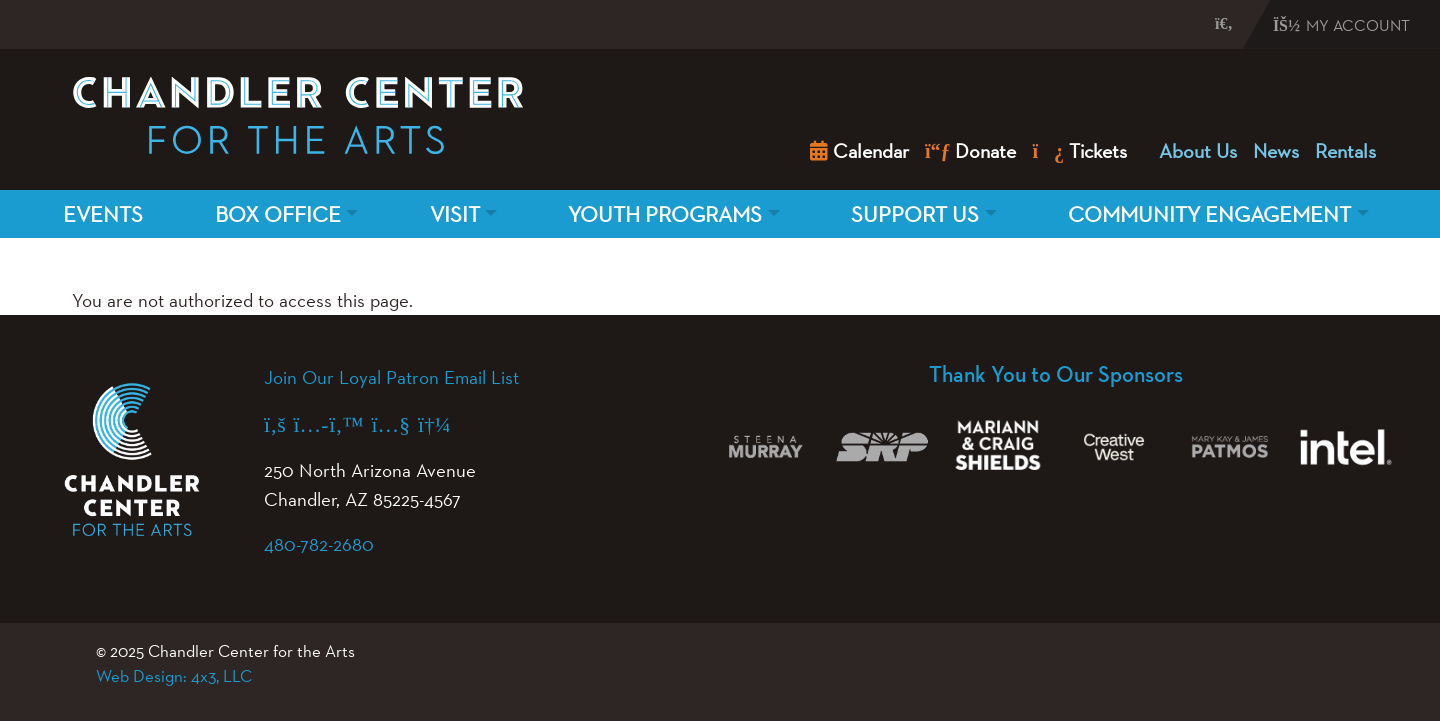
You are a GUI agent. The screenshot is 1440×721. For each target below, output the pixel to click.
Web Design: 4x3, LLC (174, 676)
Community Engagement (1209, 214)
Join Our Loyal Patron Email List (391, 377)
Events (103, 214)
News (1276, 151)
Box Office (278, 214)
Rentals (1345, 151)
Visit (455, 214)
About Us (1198, 151)
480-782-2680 (319, 544)
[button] (1205, 23)
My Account (1341, 25)
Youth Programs (665, 214)
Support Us (915, 214)
